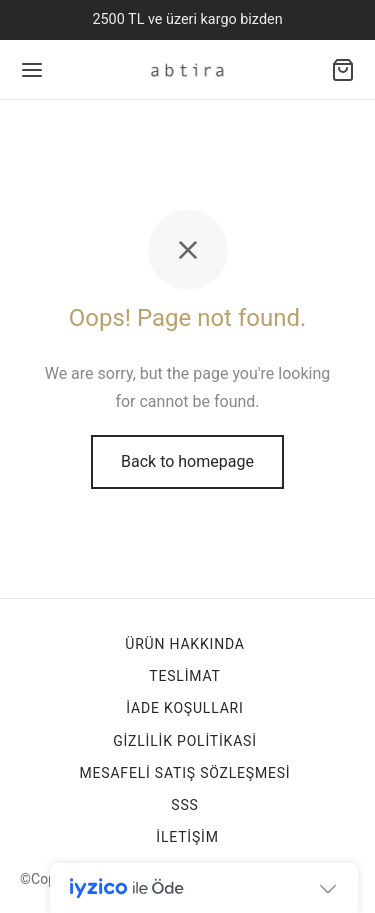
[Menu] (32, 70)
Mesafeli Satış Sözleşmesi (185, 773)
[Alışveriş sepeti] (343, 70)
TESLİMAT (184, 676)
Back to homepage (187, 461)
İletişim (187, 837)
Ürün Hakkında (184, 644)
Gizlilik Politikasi (185, 741)
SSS (184, 805)
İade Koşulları (184, 708)
